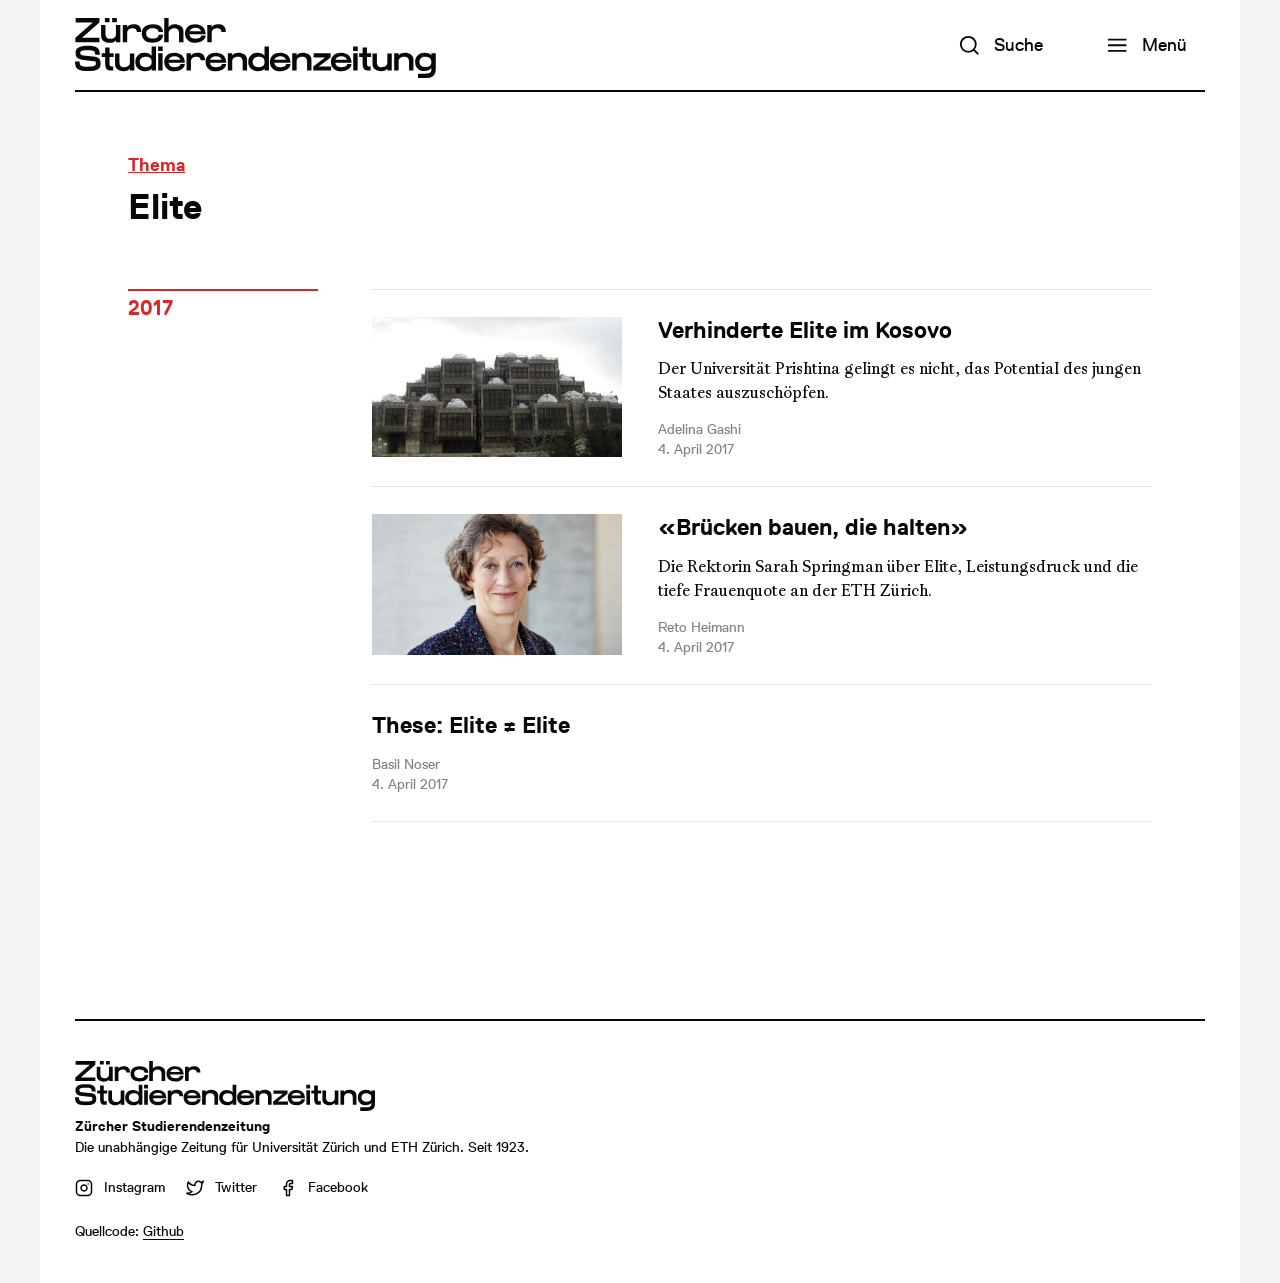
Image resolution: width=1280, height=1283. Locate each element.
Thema (156, 165)
